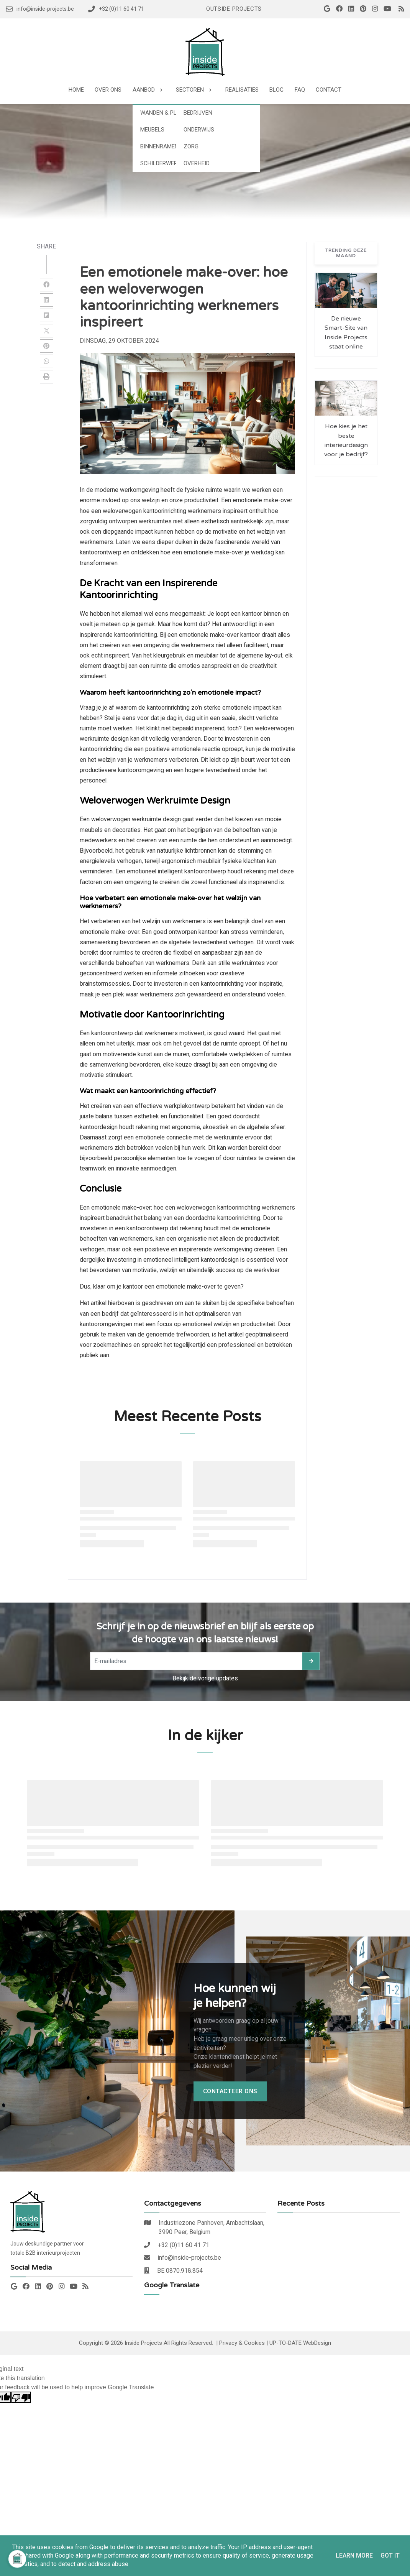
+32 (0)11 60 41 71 (183, 2245)
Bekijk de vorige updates (205, 1678)
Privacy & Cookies (242, 2342)
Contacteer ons (230, 2091)
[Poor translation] (21, 2397)
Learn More (354, 2555)
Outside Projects (234, 8)
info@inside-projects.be (189, 2257)
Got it (390, 2555)
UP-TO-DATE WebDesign (300, 2342)
